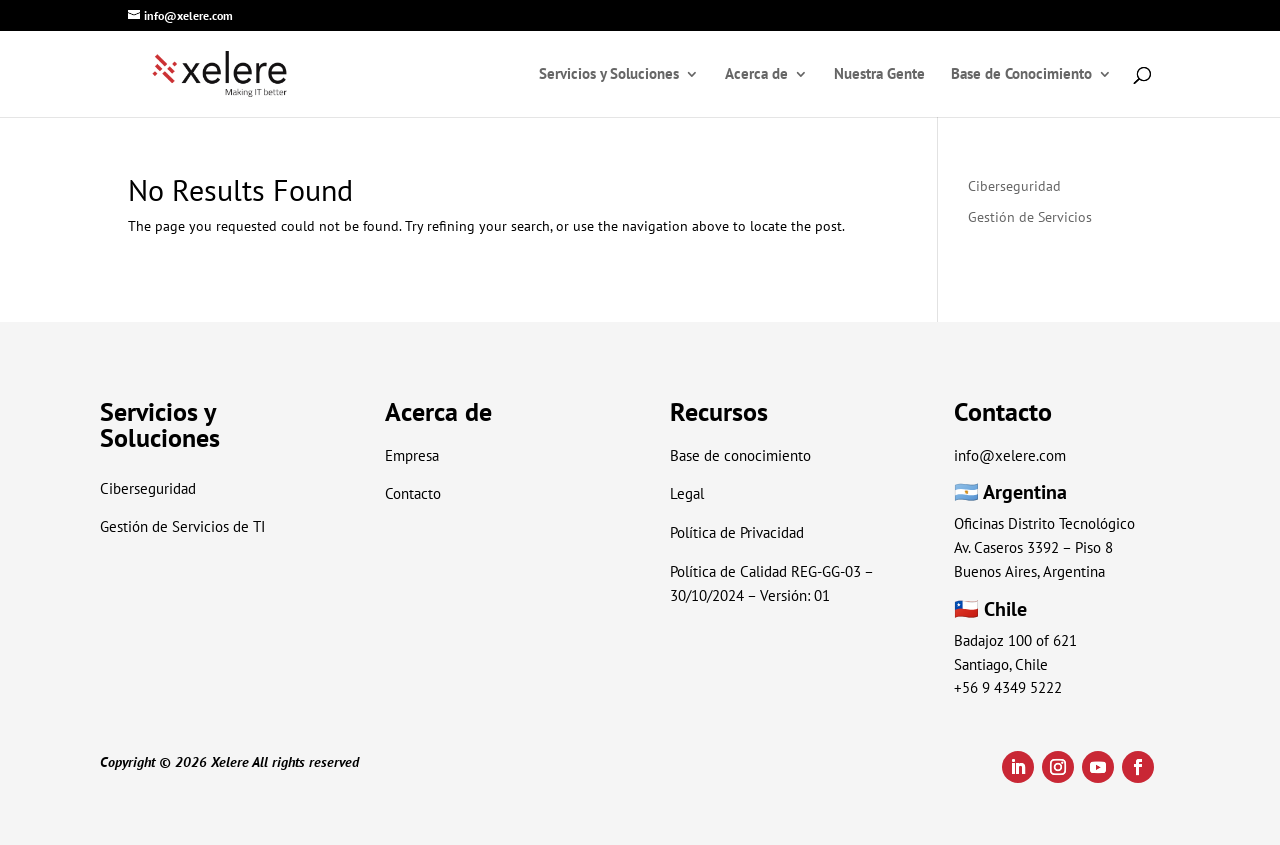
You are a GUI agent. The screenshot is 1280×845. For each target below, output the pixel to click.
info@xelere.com (1010, 455)
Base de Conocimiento (1021, 75)
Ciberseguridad (1014, 186)
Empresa (412, 455)
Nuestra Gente (879, 75)
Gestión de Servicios (1030, 217)
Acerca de (756, 75)
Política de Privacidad (737, 532)
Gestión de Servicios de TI (182, 526)
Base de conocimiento (740, 455)
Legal (687, 493)
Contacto (413, 493)
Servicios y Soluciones (609, 75)
